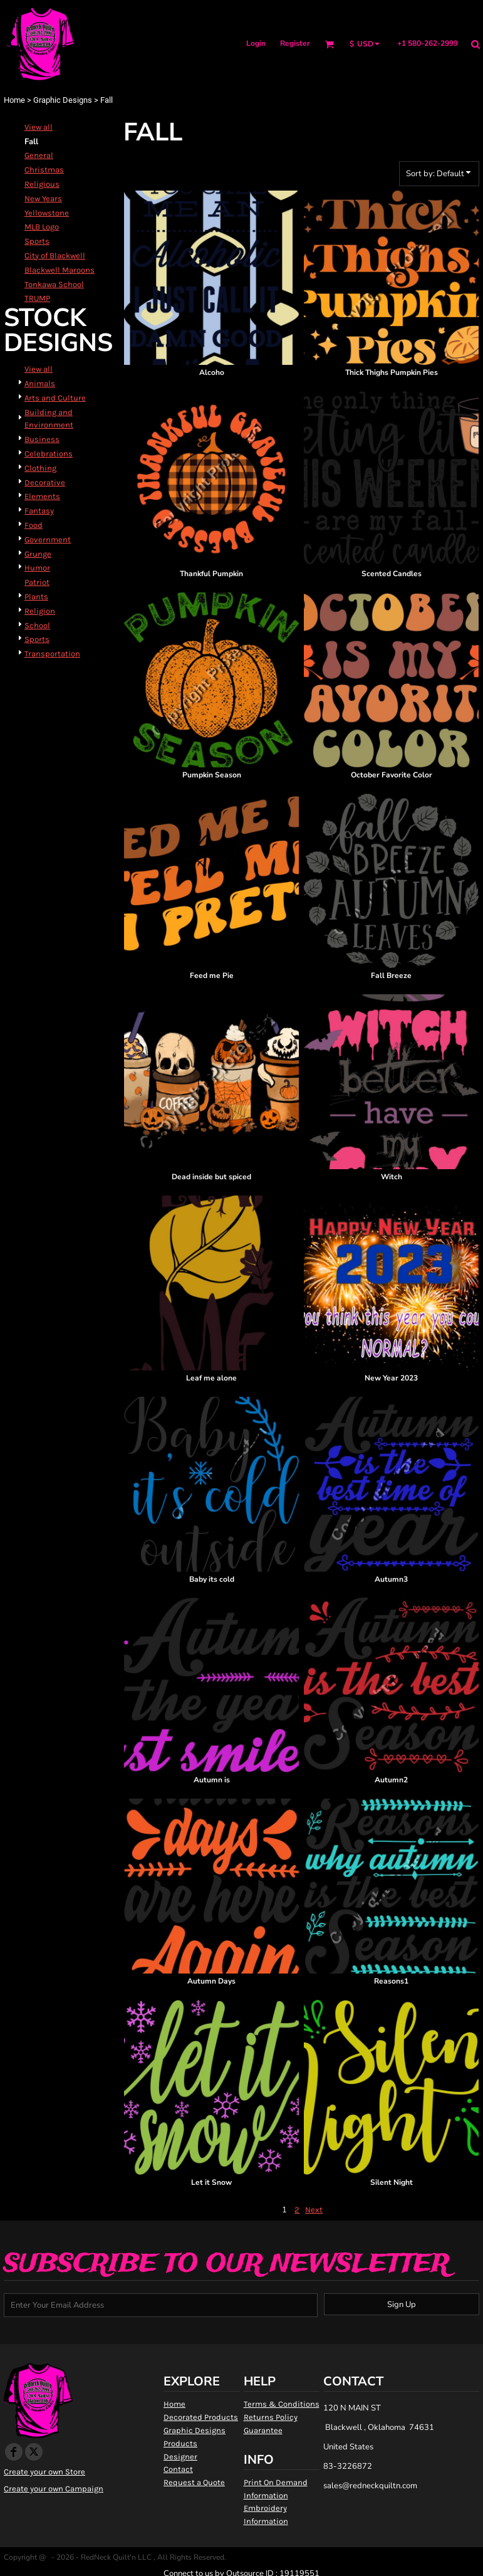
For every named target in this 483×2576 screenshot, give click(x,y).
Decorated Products (201, 2417)
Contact (178, 2469)
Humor (37, 567)
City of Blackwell (54, 255)
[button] (329, 44)
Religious (42, 184)
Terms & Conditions (281, 2404)
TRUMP (37, 298)
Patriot (36, 582)
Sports (36, 241)
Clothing (40, 468)
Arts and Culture (55, 397)
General (38, 155)
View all (38, 127)
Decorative (44, 482)
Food (33, 525)
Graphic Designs (62, 100)
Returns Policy (271, 2417)
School (37, 625)
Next (314, 2209)
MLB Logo (41, 226)
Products (180, 2443)
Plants (36, 596)
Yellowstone (46, 213)
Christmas (44, 169)
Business (42, 439)
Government (47, 539)
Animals (39, 383)
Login (256, 43)
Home (14, 100)
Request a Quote (194, 2482)
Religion (39, 611)
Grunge (37, 554)
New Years (43, 198)
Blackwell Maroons (59, 270)
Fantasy (39, 510)
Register (295, 43)
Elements (42, 496)
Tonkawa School (54, 284)
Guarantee (263, 2430)
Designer (180, 2456)
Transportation (52, 653)
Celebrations (48, 453)
